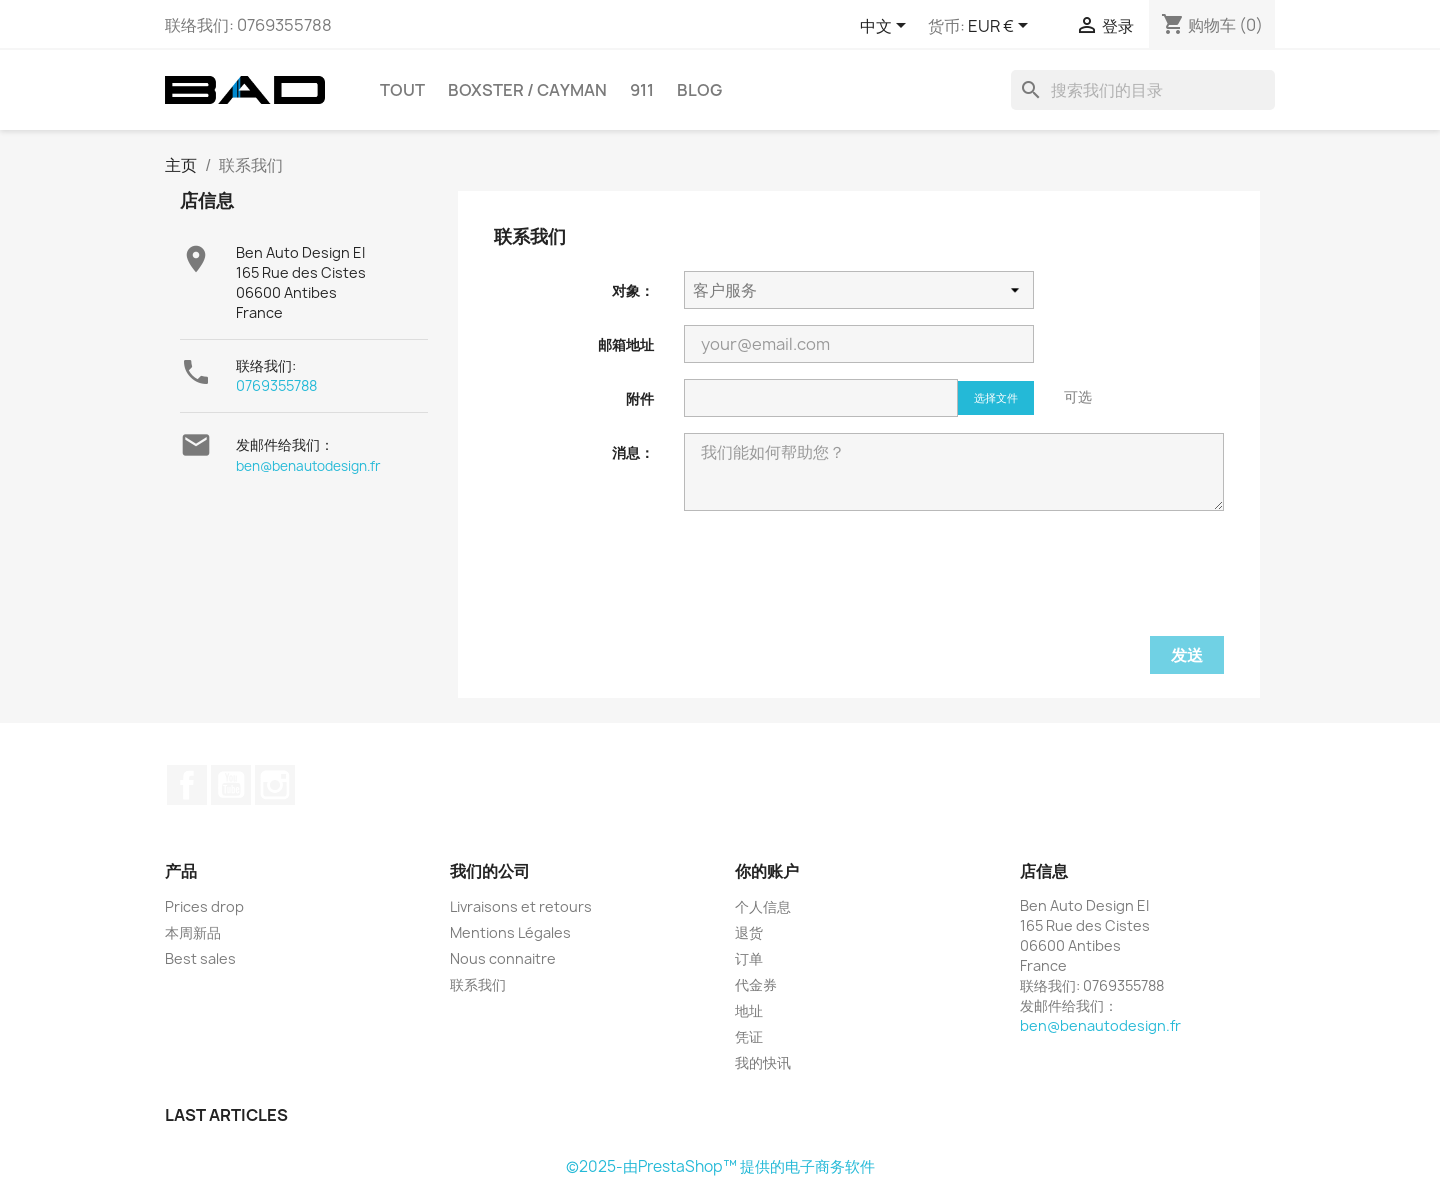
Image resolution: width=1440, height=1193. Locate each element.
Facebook (187, 785)
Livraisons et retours (521, 906)
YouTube (231, 785)
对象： (633, 290)
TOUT (402, 90)
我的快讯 (763, 1062)
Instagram (275, 785)
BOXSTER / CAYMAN (527, 90)
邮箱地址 (626, 344)
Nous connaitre (503, 958)
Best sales (200, 958)
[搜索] (1143, 90)
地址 (749, 1010)
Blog (699, 90)
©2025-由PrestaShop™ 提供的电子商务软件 (720, 1166)
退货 (749, 932)
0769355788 (276, 385)
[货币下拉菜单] (1001, 27)
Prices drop (204, 906)
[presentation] (836, 587)
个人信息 (763, 906)
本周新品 (193, 932)
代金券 (756, 984)
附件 (640, 398)
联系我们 (478, 984)
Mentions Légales (510, 932)
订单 (749, 958)
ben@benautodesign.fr (308, 466)
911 (642, 90)
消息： (633, 452)
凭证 (749, 1036)
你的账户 (767, 871)
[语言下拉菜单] (886, 27)
